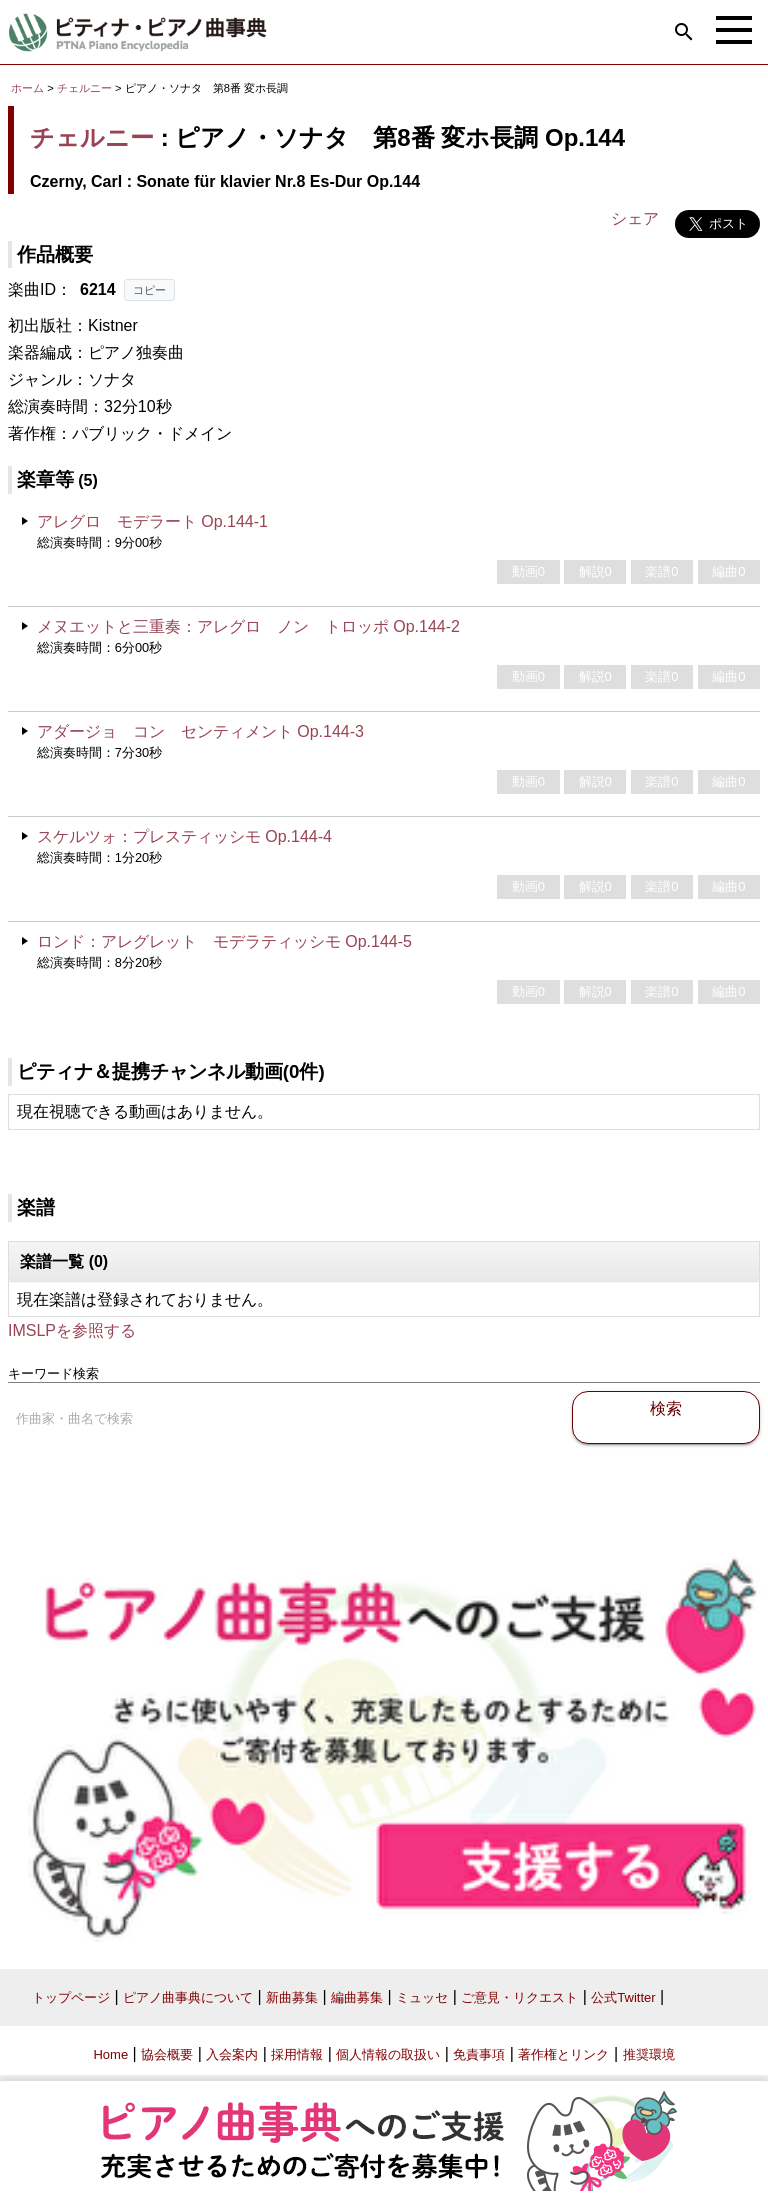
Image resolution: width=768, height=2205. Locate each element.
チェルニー (84, 88)
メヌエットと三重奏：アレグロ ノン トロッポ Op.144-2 (248, 626)
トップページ (71, 1997)
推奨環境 (649, 2054)
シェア (635, 218)
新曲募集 (292, 1997)
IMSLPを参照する (72, 1330)
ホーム (27, 88)
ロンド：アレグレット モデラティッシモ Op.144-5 (224, 941)
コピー (149, 290)
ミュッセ (422, 1997)
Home (110, 2054)
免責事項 (479, 2054)
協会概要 (167, 2054)
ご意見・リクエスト (519, 1997)
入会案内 (232, 2054)
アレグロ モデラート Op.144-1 (152, 521)
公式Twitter (623, 1997)
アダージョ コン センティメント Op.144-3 (200, 731)
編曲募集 (357, 1997)
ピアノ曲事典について (188, 1997)
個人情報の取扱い (388, 2054)
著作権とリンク (563, 2054)
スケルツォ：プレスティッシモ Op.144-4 (184, 836)
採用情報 (297, 2054)
